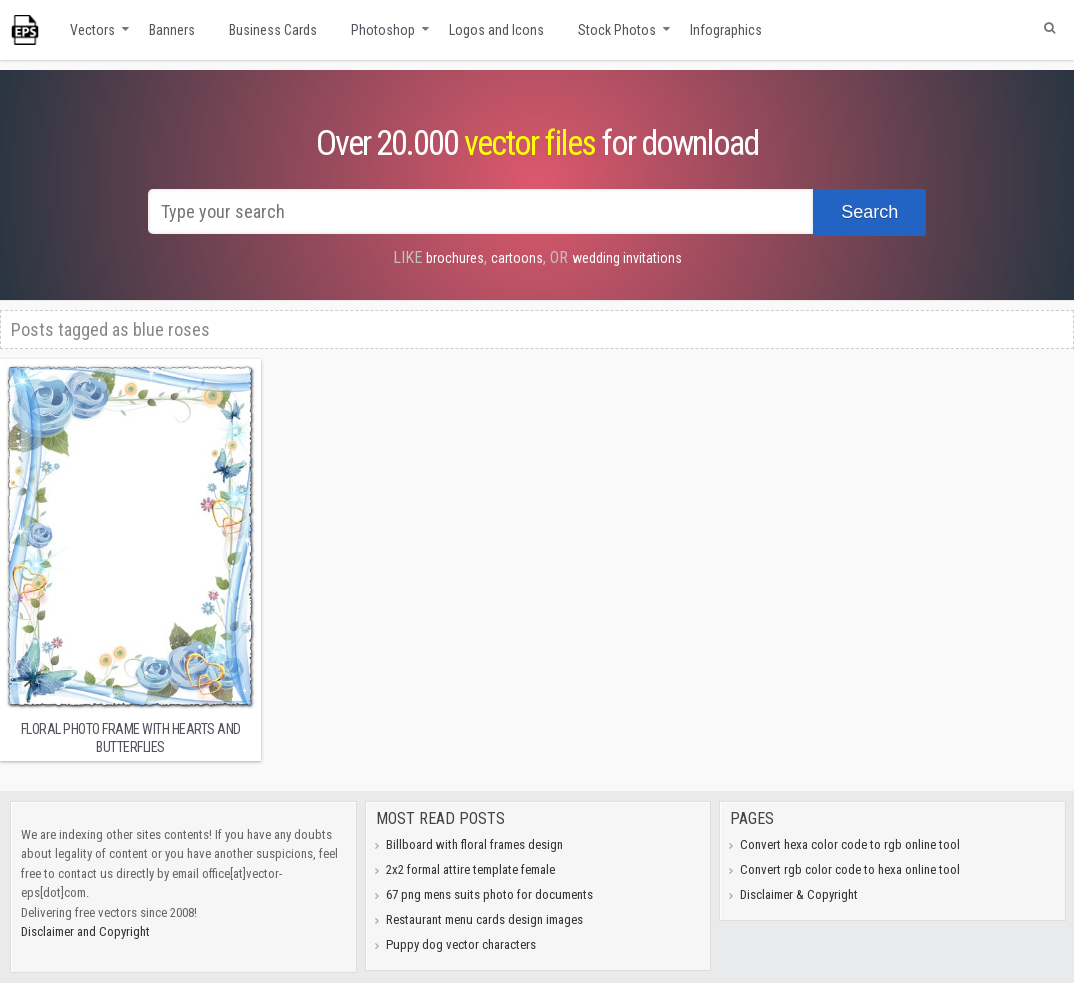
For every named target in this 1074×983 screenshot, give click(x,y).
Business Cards (273, 30)
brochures (455, 258)
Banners (172, 30)
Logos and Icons (496, 30)
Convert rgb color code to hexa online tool (850, 869)
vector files (529, 143)
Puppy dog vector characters (461, 944)
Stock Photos (617, 30)
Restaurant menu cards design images (484, 919)
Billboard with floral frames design (474, 844)
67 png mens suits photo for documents (489, 894)
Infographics (726, 30)
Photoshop (383, 30)
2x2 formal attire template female (470, 869)
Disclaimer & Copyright (799, 894)
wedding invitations (627, 258)
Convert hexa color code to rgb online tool (850, 844)
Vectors (92, 30)
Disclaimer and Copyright (85, 931)
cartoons (517, 258)
